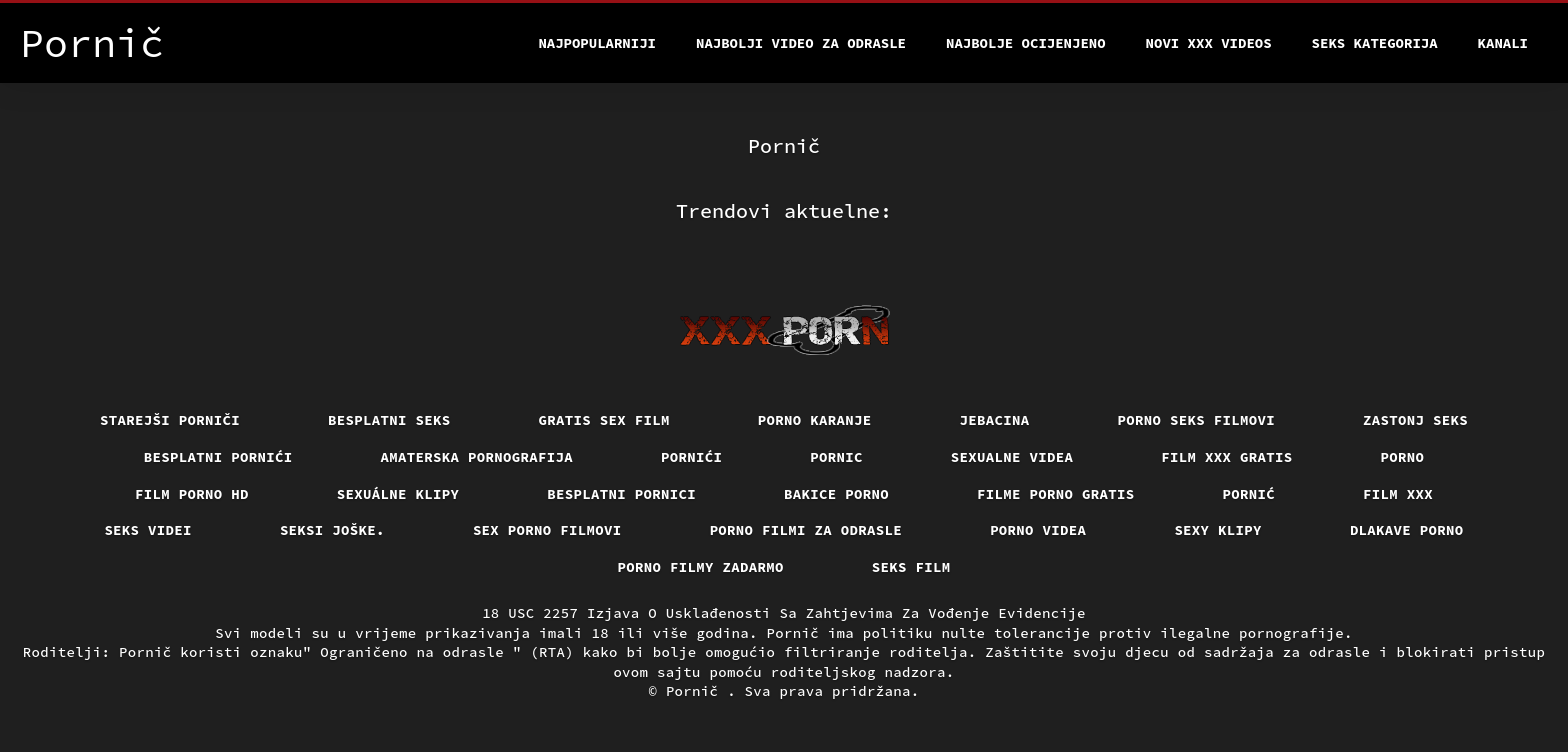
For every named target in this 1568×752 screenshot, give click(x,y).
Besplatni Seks (389, 420)
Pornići (691, 457)
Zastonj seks (1415, 420)
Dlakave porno (1407, 530)
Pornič (696, 691)
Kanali (1503, 43)
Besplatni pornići (218, 457)
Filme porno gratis (1056, 494)
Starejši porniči (170, 420)
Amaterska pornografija (477, 457)
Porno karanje (815, 420)
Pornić (1249, 494)
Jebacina (995, 420)
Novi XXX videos (1209, 43)
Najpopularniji (597, 43)
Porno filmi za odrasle (806, 530)
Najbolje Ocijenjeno (1026, 43)
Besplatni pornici (621, 494)
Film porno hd (192, 494)
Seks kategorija (1375, 43)
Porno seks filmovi (1197, 420)
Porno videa (1038, 530)
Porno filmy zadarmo (701, 567)
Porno (1403, 457)
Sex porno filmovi (547, 530)
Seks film (911, 567)
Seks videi (148, 530)
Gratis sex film (604, 420)
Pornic (836, 457)
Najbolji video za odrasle (801, 43)
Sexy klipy (1218, 530)
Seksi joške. (332, 530)
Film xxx (1398, 494)
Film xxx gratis (1226, 457)
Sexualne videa (1012, 457)
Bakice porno (836, 494)
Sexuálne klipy (398, 494)
